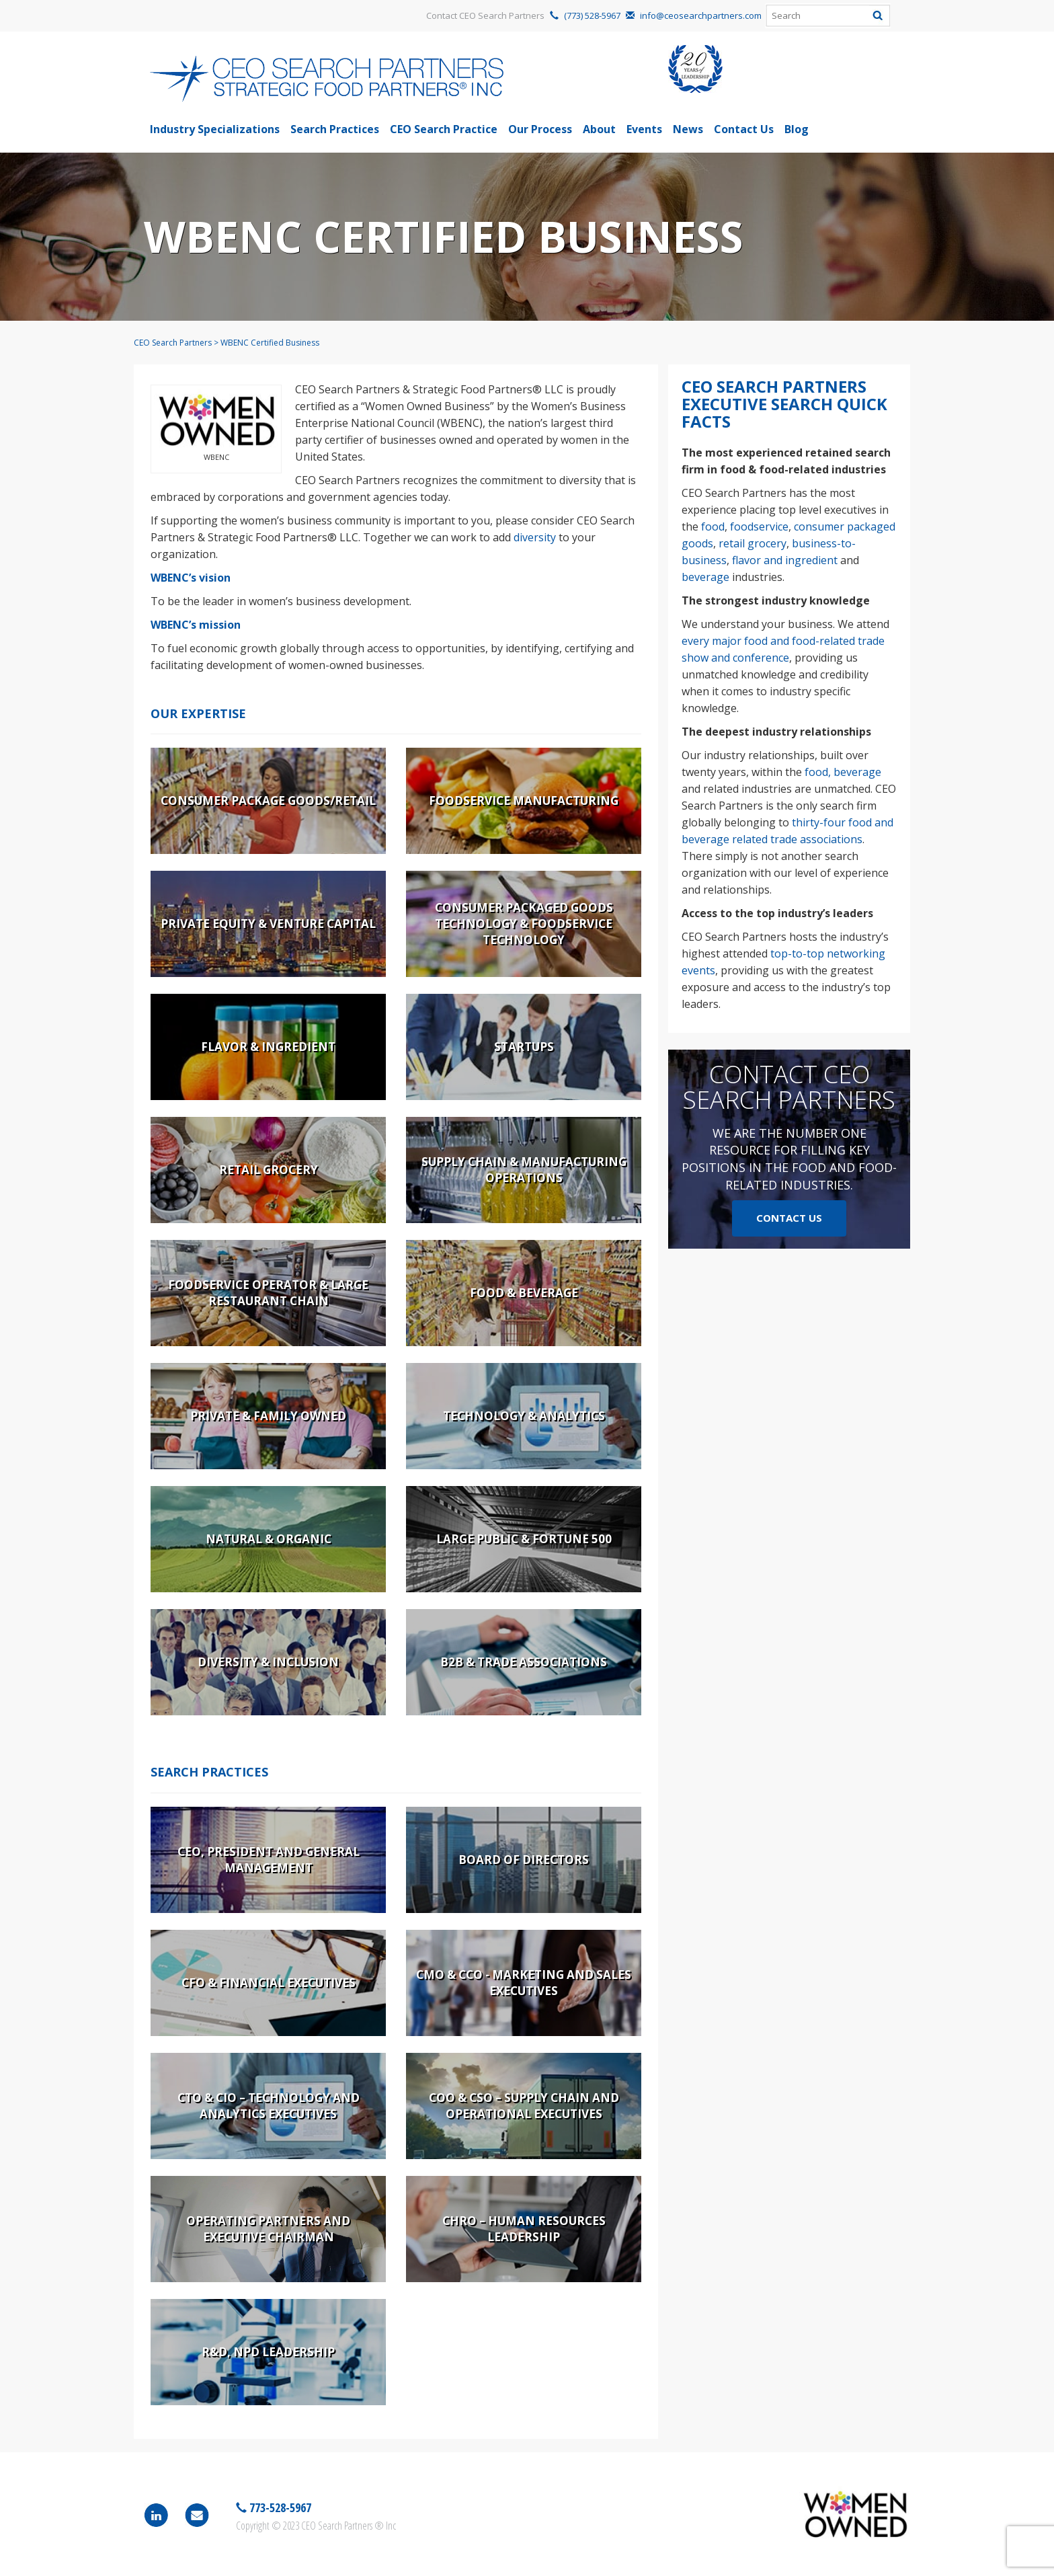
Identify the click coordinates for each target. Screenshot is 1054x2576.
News (688, 129)
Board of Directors (523, 1859)
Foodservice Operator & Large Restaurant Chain (268, 1293)
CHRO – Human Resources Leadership (524, 2229)
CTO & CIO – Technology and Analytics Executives (268, 2105)
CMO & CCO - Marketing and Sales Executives (523, 1982)
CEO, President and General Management (268, 1859)
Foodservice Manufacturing (523, 800)
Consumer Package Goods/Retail (268, 800)
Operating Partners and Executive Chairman (268, 2229)
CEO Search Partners (173, 342)
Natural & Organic (268, 1539)
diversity (535, 537)
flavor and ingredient (785, 560)
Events (644, 129)
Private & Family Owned (268, 1415)
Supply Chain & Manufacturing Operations (523, 1169)
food (713, 526)
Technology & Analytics (524, 1415)
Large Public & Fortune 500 (524, 1539)
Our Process (540, 129)
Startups (524, 1046)
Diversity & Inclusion (268, 1662)
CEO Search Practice (443, 129)
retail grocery (752, 543)
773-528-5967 (279, 2507)
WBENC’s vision (191, 577)
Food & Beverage (524, 1292)
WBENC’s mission (196, 624)
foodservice (759, 526)
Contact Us (744, 129)
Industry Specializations (215, 129)
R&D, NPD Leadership (268, 2351)
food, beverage (843, 772)
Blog (796, 129)
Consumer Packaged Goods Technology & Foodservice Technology (524, 924)
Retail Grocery (268, 1169)
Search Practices (334, 129)
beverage (705, 577)
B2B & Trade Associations (523, 1662)
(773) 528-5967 (592, 15)
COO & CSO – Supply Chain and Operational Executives (524, 2105)
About (599, 129)
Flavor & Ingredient (268, 1046)
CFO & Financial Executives (268, 1982)
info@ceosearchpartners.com (701, 15)
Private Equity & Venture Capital (268, 923)
